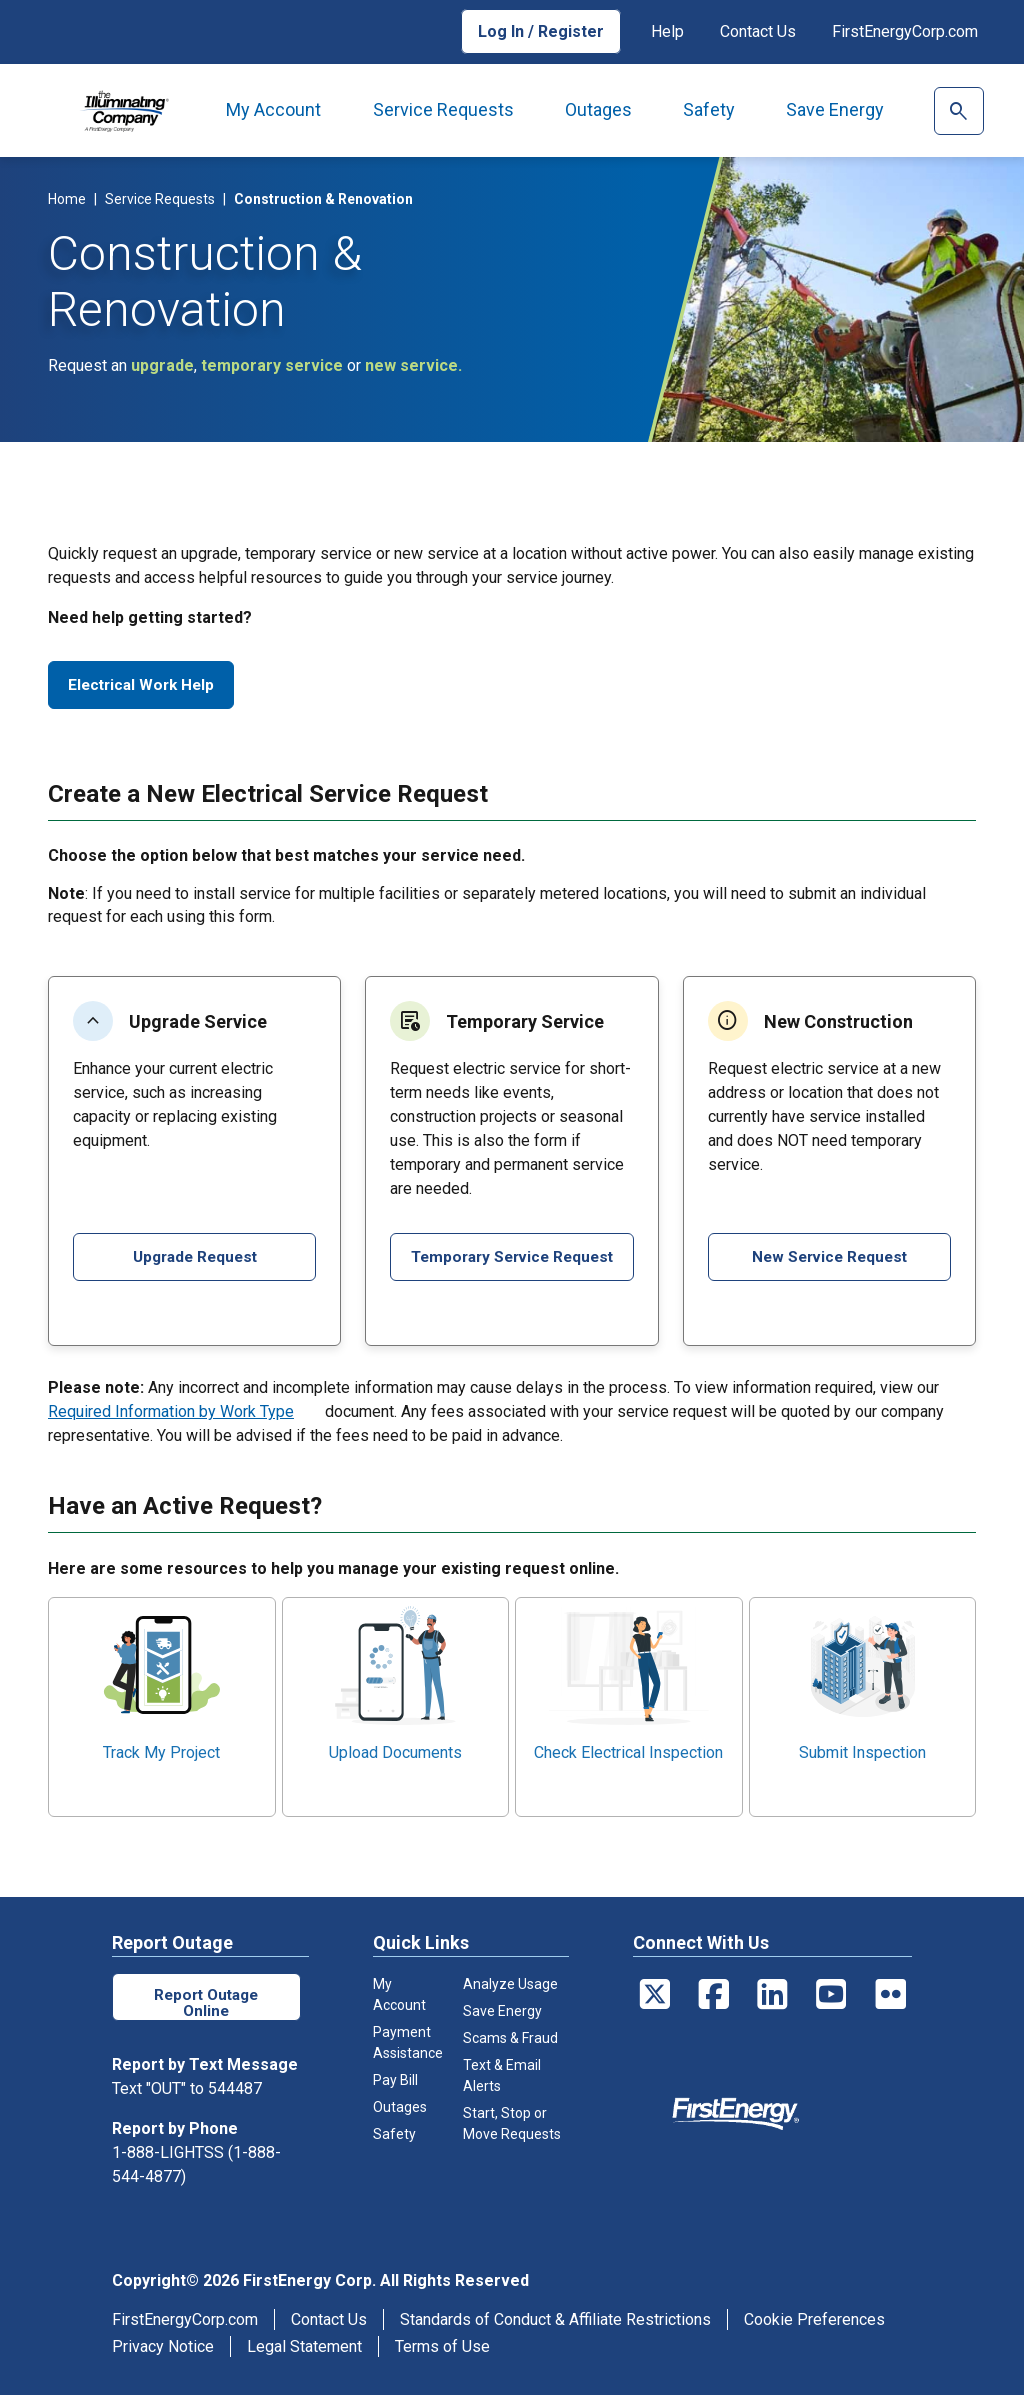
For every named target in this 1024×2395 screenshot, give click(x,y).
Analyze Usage (510, 1984)
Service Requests (443, 109)
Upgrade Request (195, 1256)
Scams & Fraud (510, 2038)
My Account (273, 109)
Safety (709, 109)
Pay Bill (395, 2080)
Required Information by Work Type (171, 1411)
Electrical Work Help (141, 684)
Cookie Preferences (814, 2319)
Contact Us (758, 31)
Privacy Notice (163, 2346)
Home (67, 199)
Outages (598, 109)
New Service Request (829, 1256)
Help (667, 31)
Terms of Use (442, 2346)
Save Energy (835, 109)
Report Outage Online (206, 2001)
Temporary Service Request (511, 1261)
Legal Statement (304, 2346)
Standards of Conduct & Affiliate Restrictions (555, 2319)
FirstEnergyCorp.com (905, 31)
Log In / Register (541, 31)
